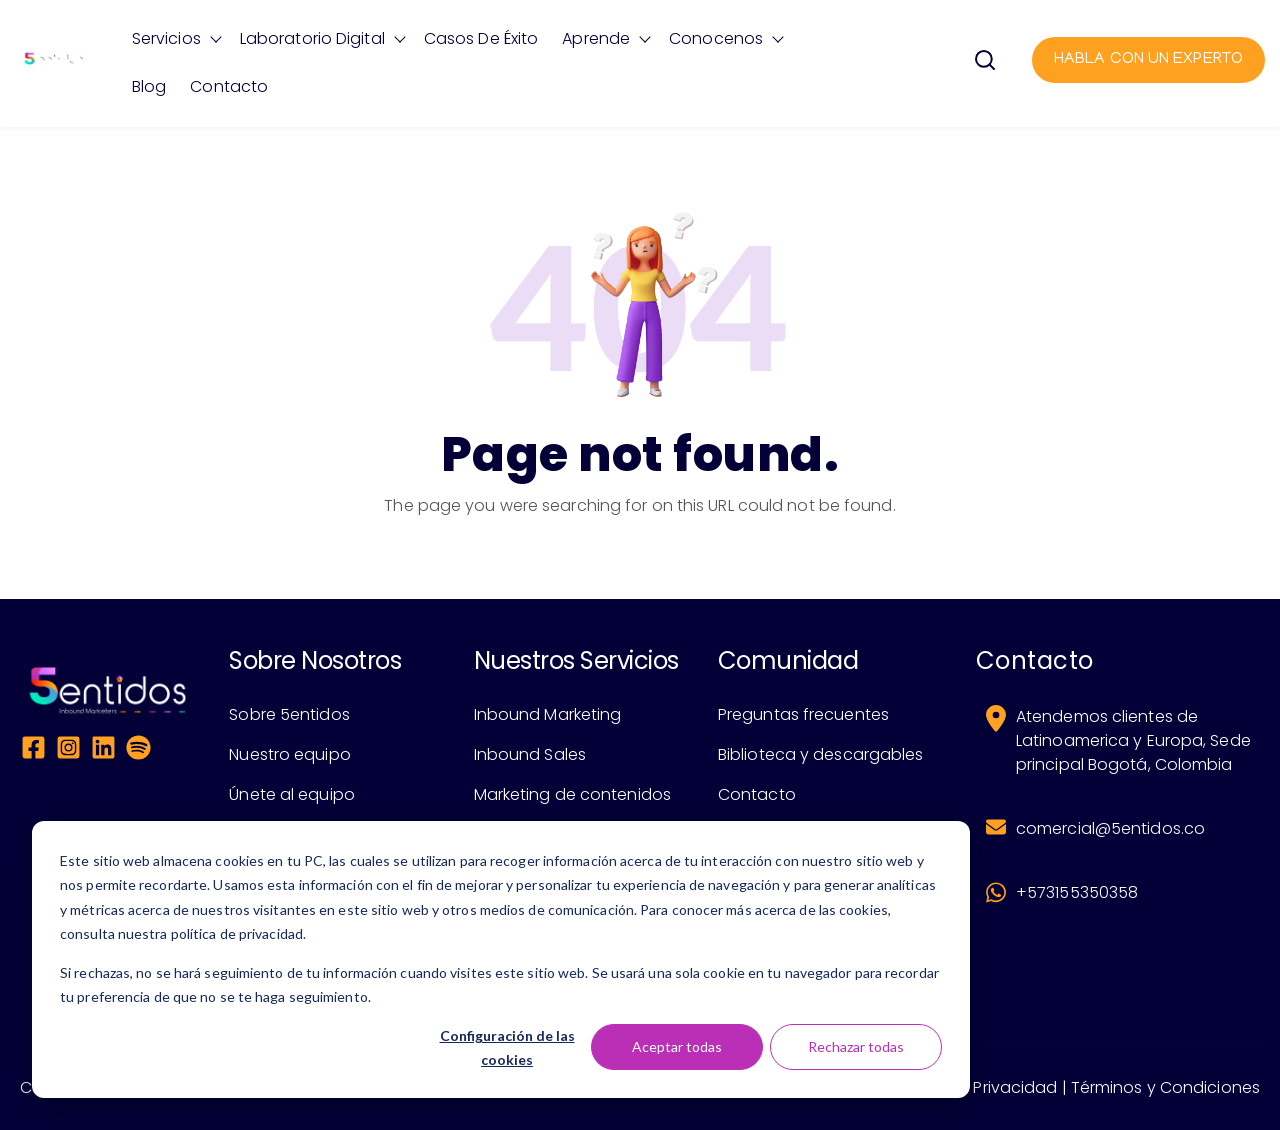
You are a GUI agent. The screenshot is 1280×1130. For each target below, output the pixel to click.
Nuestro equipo (289, 754)
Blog (149, 86)
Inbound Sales (530, 754)
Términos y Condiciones (1165, 1087)
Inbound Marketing (548, 714)
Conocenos (716, 38)
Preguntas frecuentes (803, 714)
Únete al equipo (292, 794)
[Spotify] (138, 751)
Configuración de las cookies (507, 1048)
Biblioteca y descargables (821, 754)
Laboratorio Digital (312, 38)
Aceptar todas (677, 1046)
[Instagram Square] (68, 751)
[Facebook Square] (33, 751)
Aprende (596, 38)
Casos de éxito (481, 38)
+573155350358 (1077, 892)
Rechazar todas (856, 1046)
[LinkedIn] (103, 751)
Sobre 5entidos (289, 714)
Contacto (229, 86)
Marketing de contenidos (572, 794)
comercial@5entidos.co (1110, 828)
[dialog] (501, 959)
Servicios (166, 38)
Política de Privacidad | (976, 1087)
